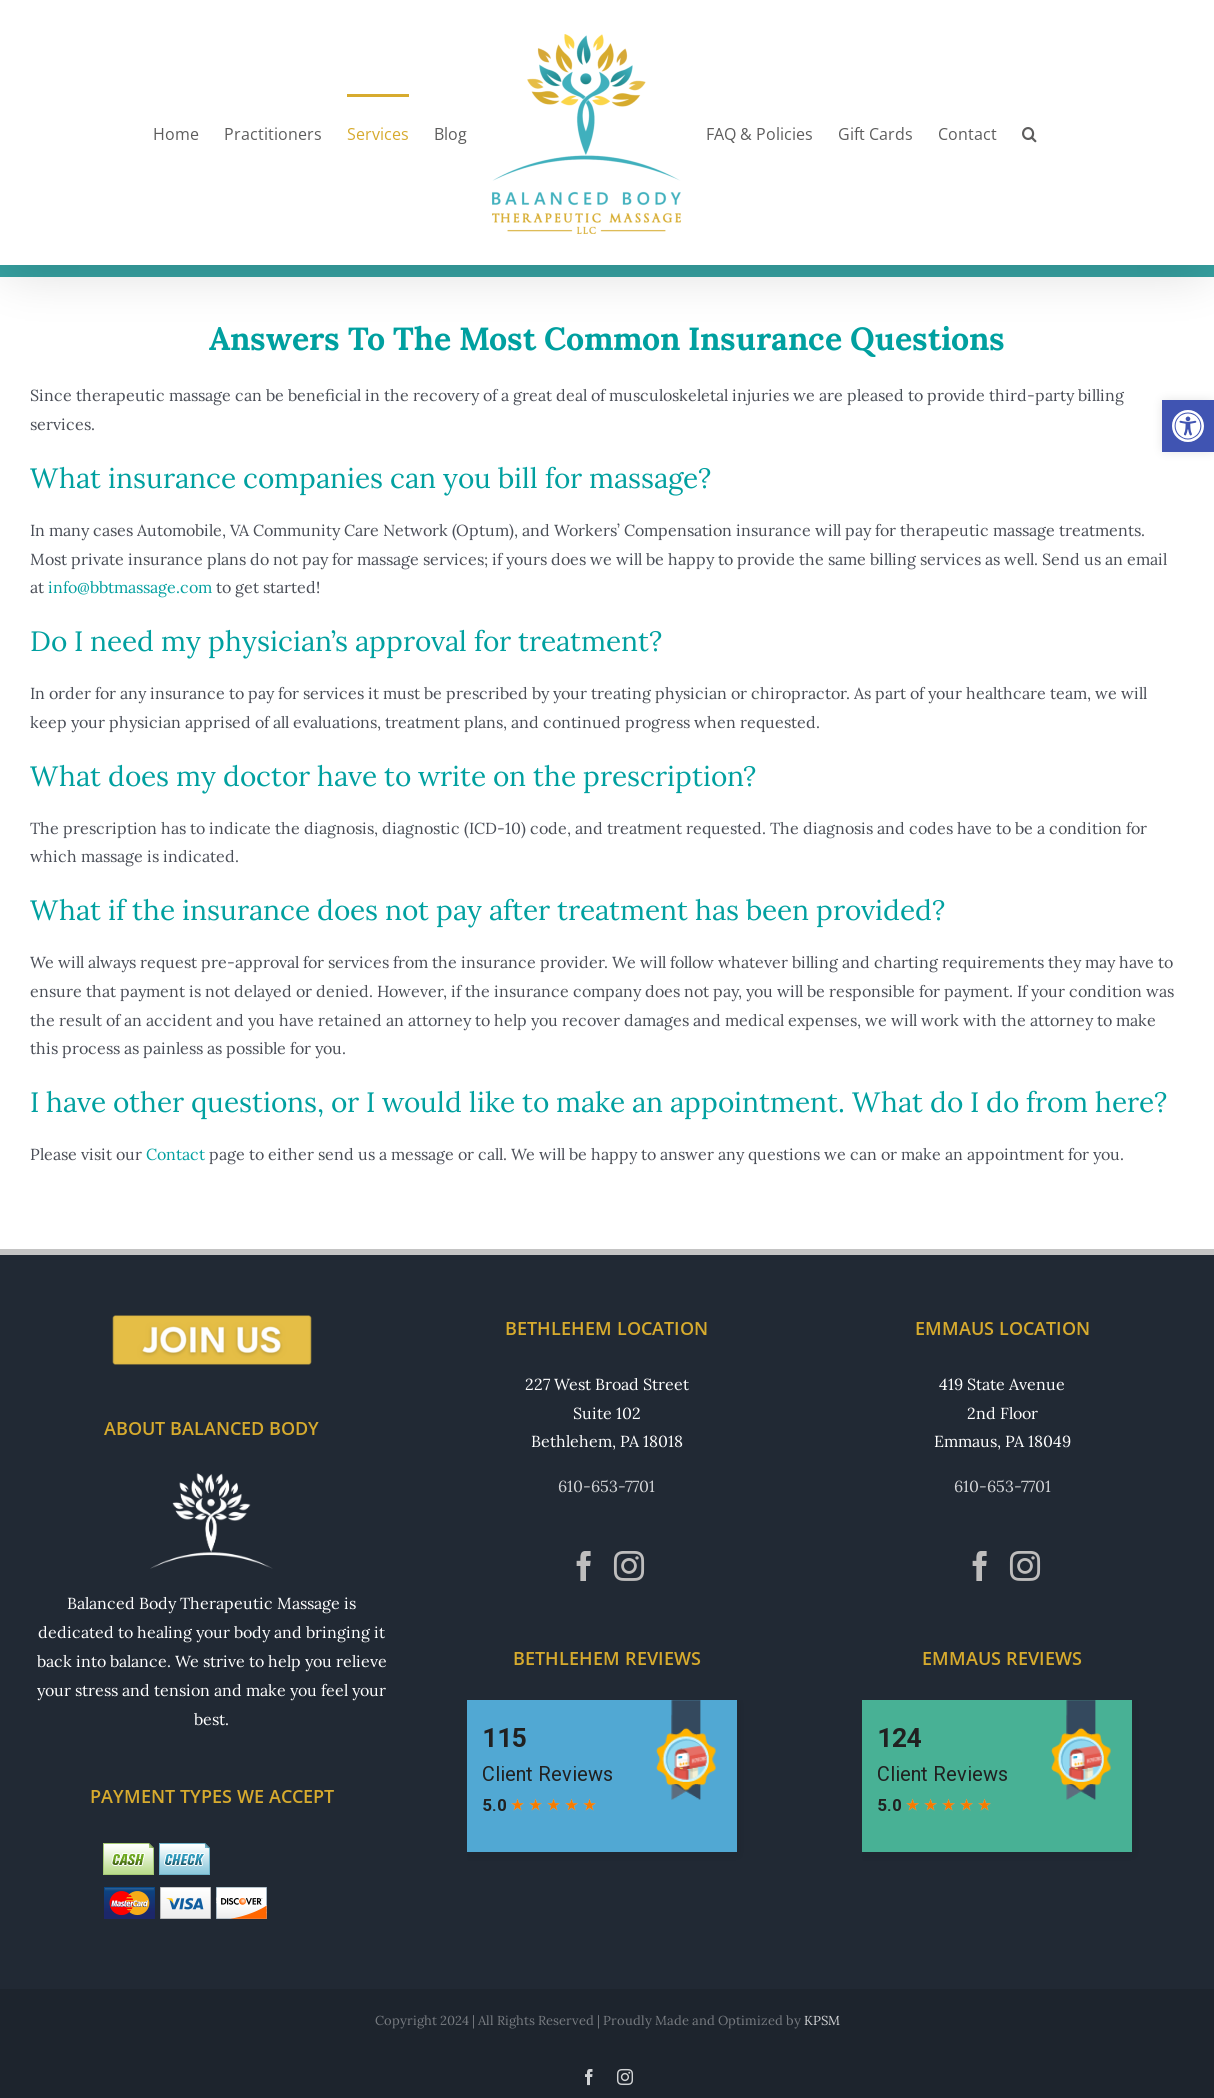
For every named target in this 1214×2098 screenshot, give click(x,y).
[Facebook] (584, 1566)
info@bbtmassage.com (130, 587)
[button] (1188, 426)
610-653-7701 (606, 1486)
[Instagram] (629, 1566)
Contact (175, 1154)
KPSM (822, 2020)
